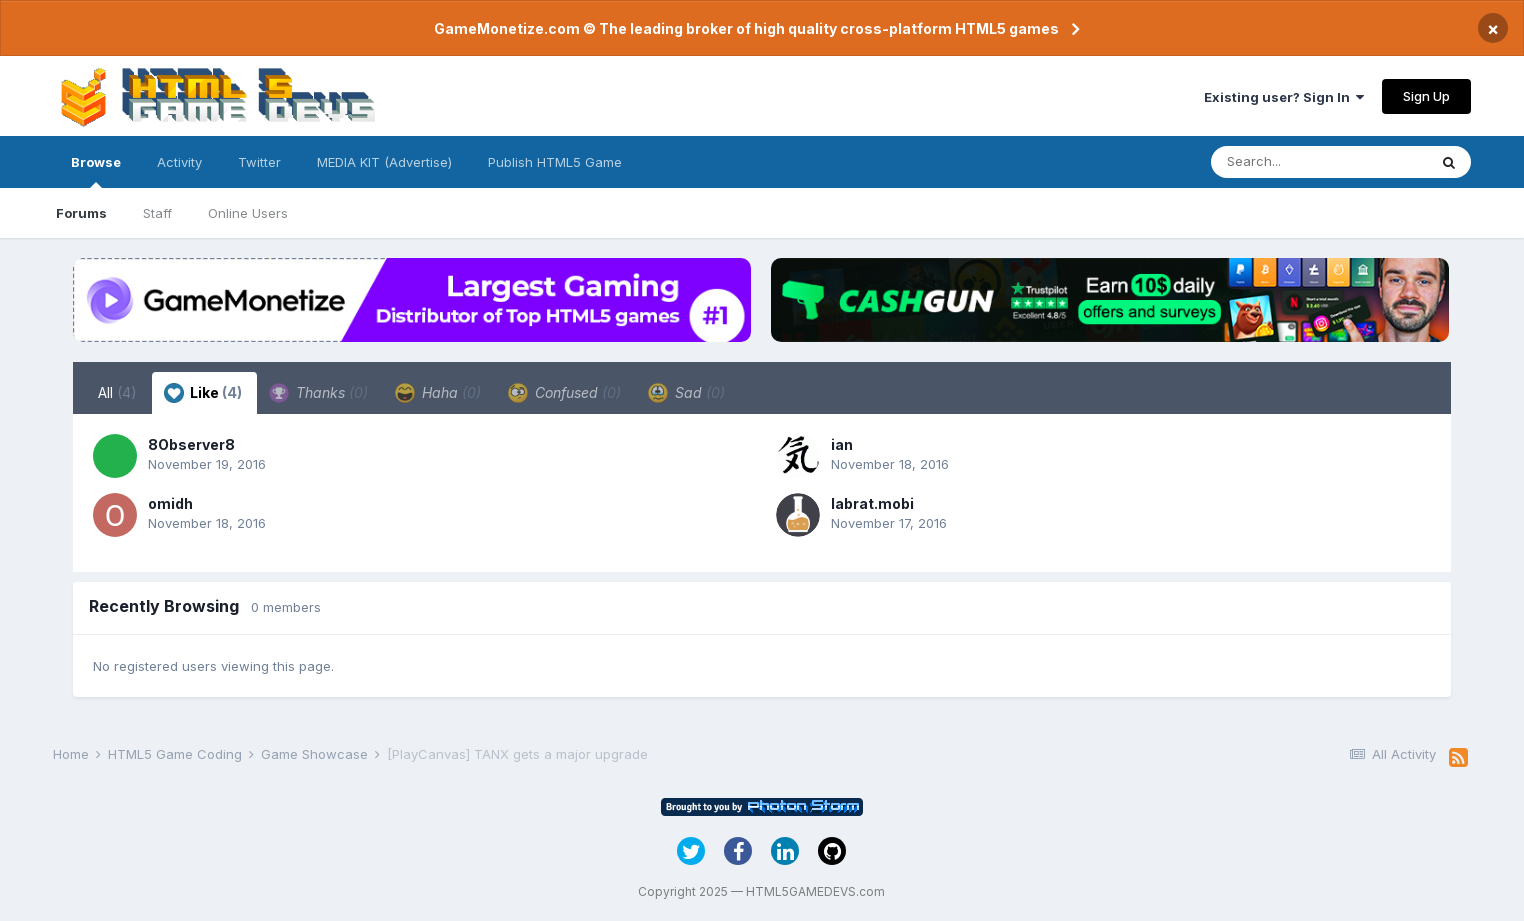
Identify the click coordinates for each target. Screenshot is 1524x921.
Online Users (248, 213)
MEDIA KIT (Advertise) (384, 162)
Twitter (259, 162)
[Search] (1319, 162)
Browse (96, 171)
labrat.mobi (872, 503)
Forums (81, 213)
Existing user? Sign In (1284, 97)
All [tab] (117, 392)
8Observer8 (191, 444)
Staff (157, 213)
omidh (170, 503)
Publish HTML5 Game (555, 162)
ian (842, 444)
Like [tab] (203, 393)
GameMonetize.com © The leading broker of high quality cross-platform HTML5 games (746, 28)
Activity (179, 162)
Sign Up (1426, 96)
